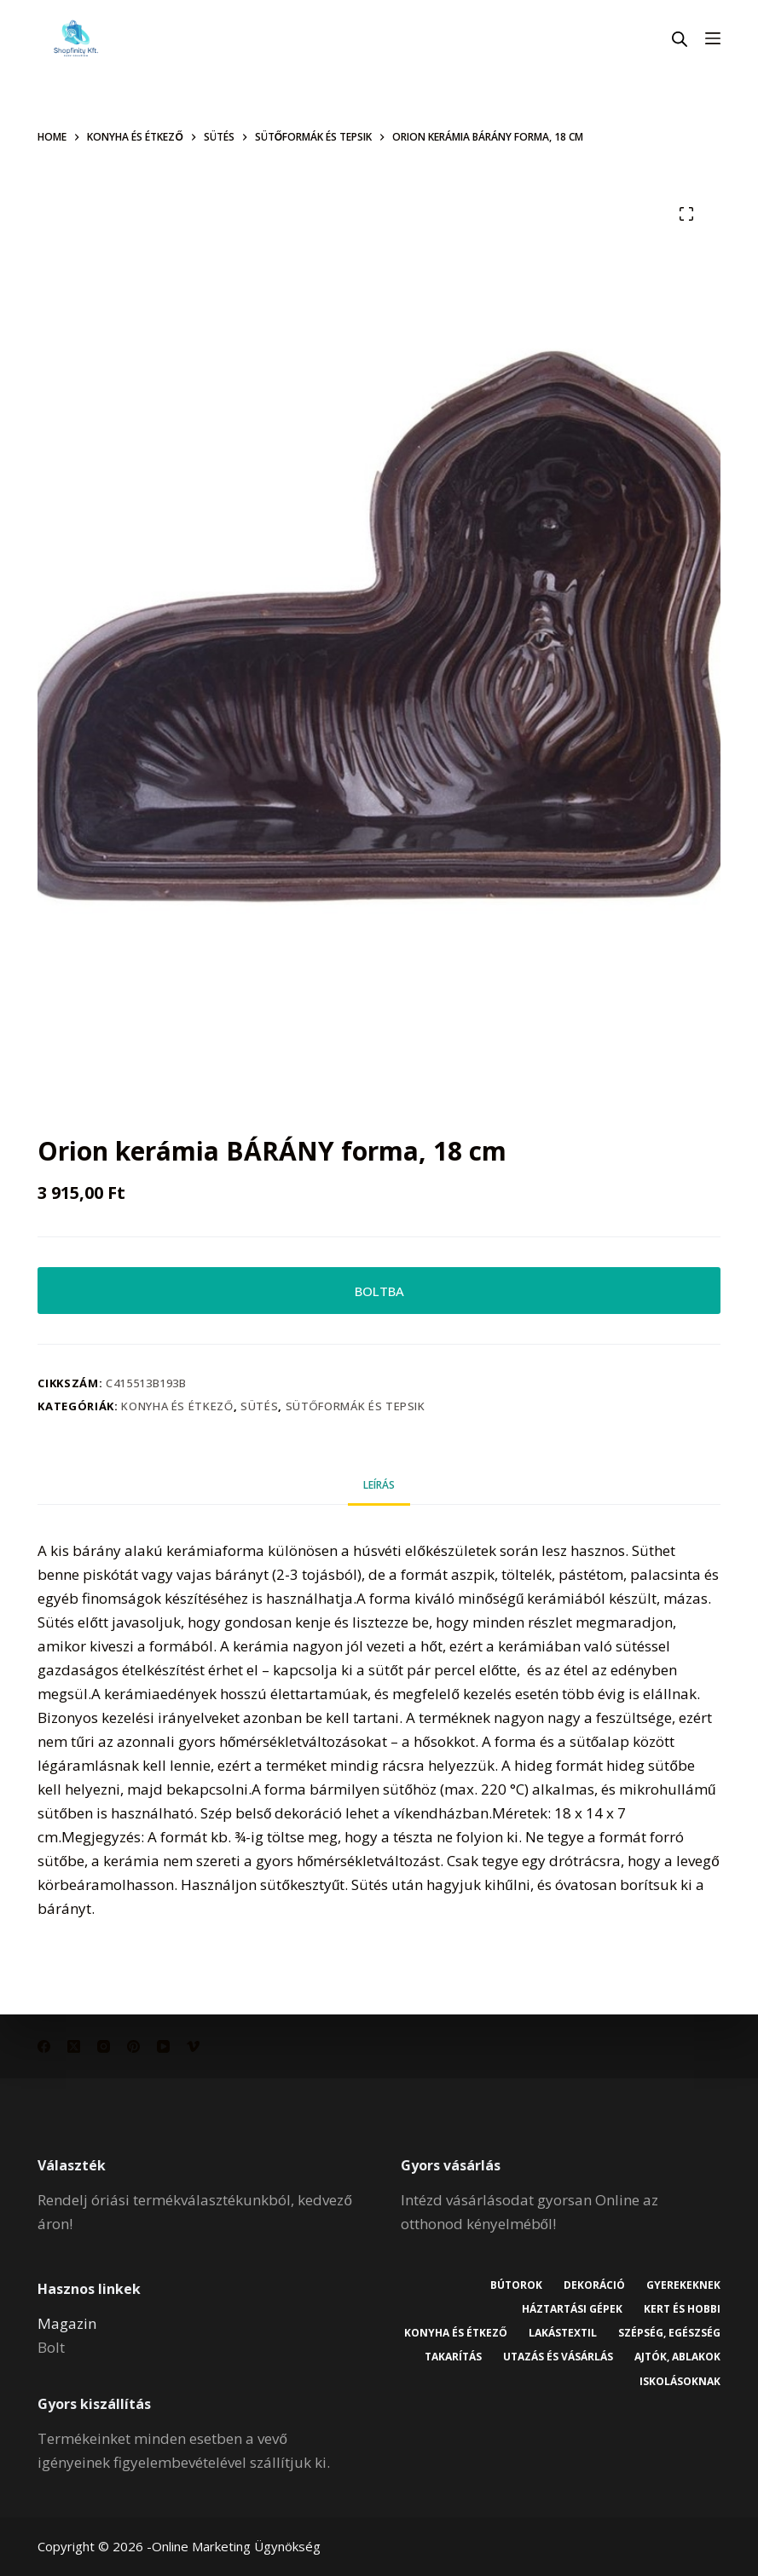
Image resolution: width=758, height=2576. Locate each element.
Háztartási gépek (572, 2309)
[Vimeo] (193, 2046)
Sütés (259, 1406)
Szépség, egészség (669, 2333)
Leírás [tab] (379, 1485)
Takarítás (453, 2357)
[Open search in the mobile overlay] (679, 39)
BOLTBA (379, 1291)
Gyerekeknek (683, 2285)
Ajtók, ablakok (677, 2357)
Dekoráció (594, 2285)
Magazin (67, 2323)
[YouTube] (163, 2046)
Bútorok (516, 2285)
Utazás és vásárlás (558, 2357)
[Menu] (712, 38)
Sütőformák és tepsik (355, 1406)
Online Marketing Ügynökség (236, 2546)
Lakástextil (563, 2333)
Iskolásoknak (679, 2382)
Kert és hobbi (682, 2309)
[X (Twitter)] (73, 2046)
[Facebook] (44, 2046)
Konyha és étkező (177, 1406)
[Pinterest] (133, 2046)
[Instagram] (103, 2046)
